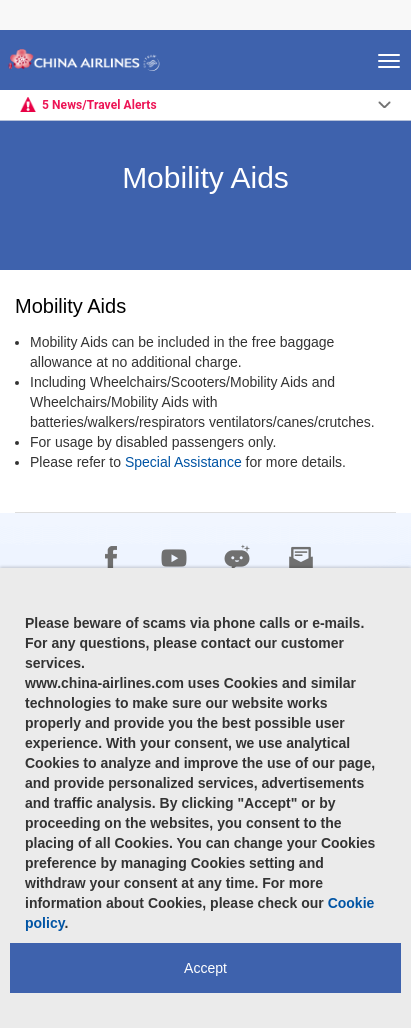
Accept (205, 968)
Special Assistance (183, 462)
